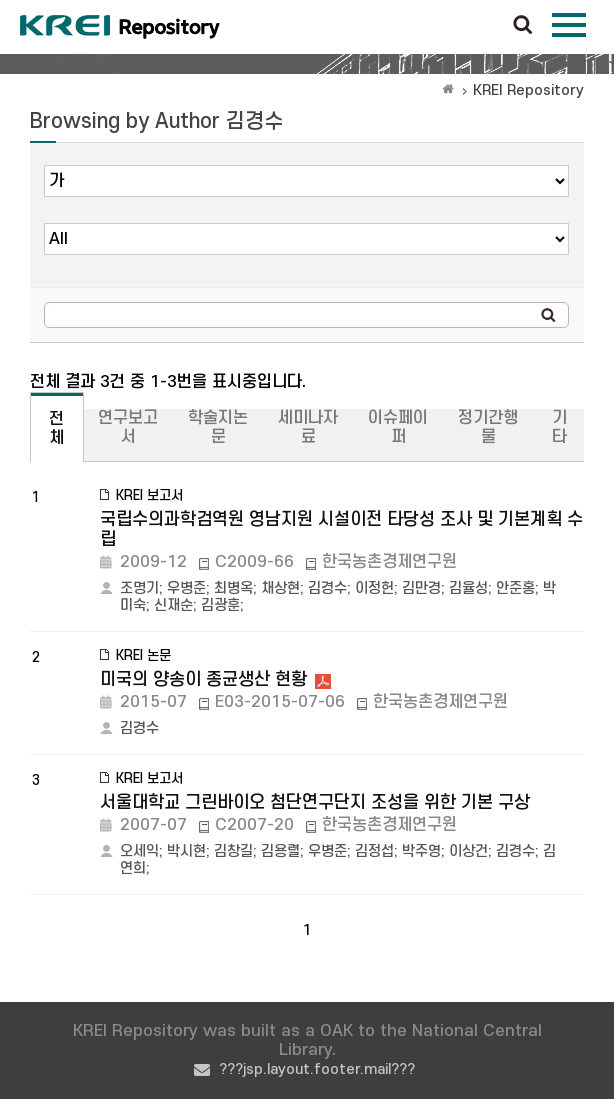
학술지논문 (218, 427)
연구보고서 (128, 427)
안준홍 (515, 588)
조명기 (139, 588)
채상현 (280, 588)
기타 (559, 427)
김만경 (421, 588)
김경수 (327, 588)
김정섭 (374, 851)
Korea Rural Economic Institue (120, 27)
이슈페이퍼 (398, 427)
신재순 (173, 605)
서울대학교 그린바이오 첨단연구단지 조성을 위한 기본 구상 (315, 802)
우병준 (186, 588)
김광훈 (220, 605)
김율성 (468, 588)
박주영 (421, 851)
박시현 (186, 851)
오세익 (139, 851)
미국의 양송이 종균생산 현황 (203, 679)
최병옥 (233, 588)
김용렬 (280, 851)
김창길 (233, 851)
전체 (56, 428)
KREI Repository (528, 90)
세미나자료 (308, 427)
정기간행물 (488, 427)
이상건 (468, 851)
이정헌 (374, 588)
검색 (523, 26)
